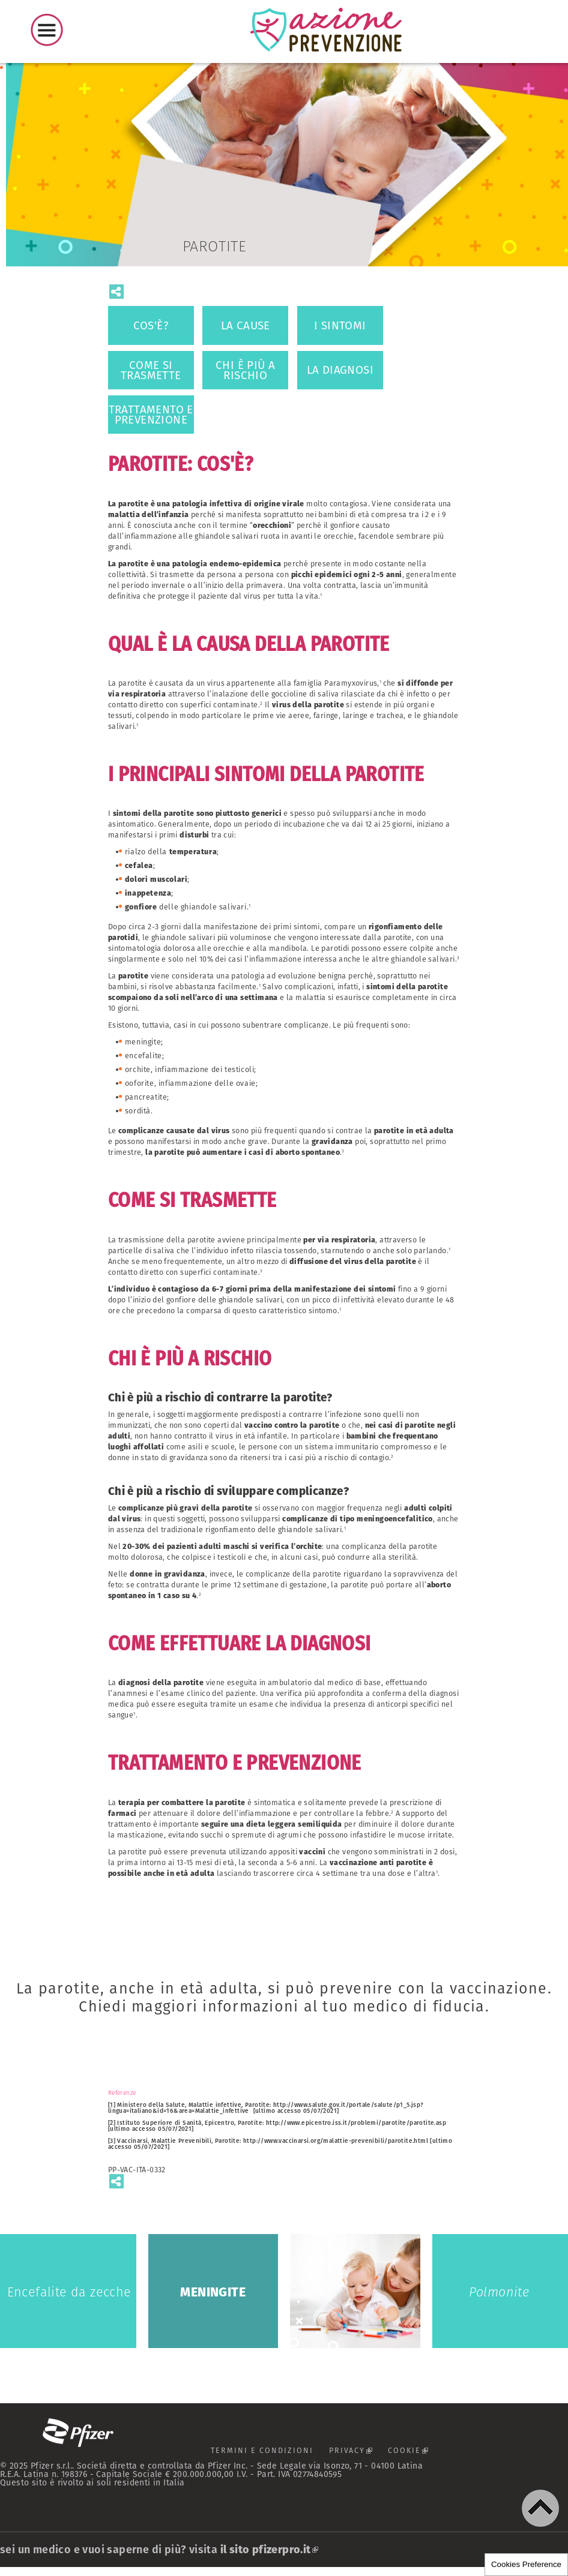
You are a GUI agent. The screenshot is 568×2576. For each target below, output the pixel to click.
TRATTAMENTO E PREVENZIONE (151, 414)
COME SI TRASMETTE (151, 370)
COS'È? (151, 325)
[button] (540, 2508)
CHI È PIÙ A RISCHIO (245, 370)
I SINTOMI (340, 325)
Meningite (213, 2291)
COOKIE (422, 2453)
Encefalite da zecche (68, 2291)
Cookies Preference (526, 2564)
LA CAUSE (245, 325)
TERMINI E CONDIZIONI (253, 2450)
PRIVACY (356, 2453)
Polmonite (500, 2291)
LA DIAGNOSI (340, 370)
